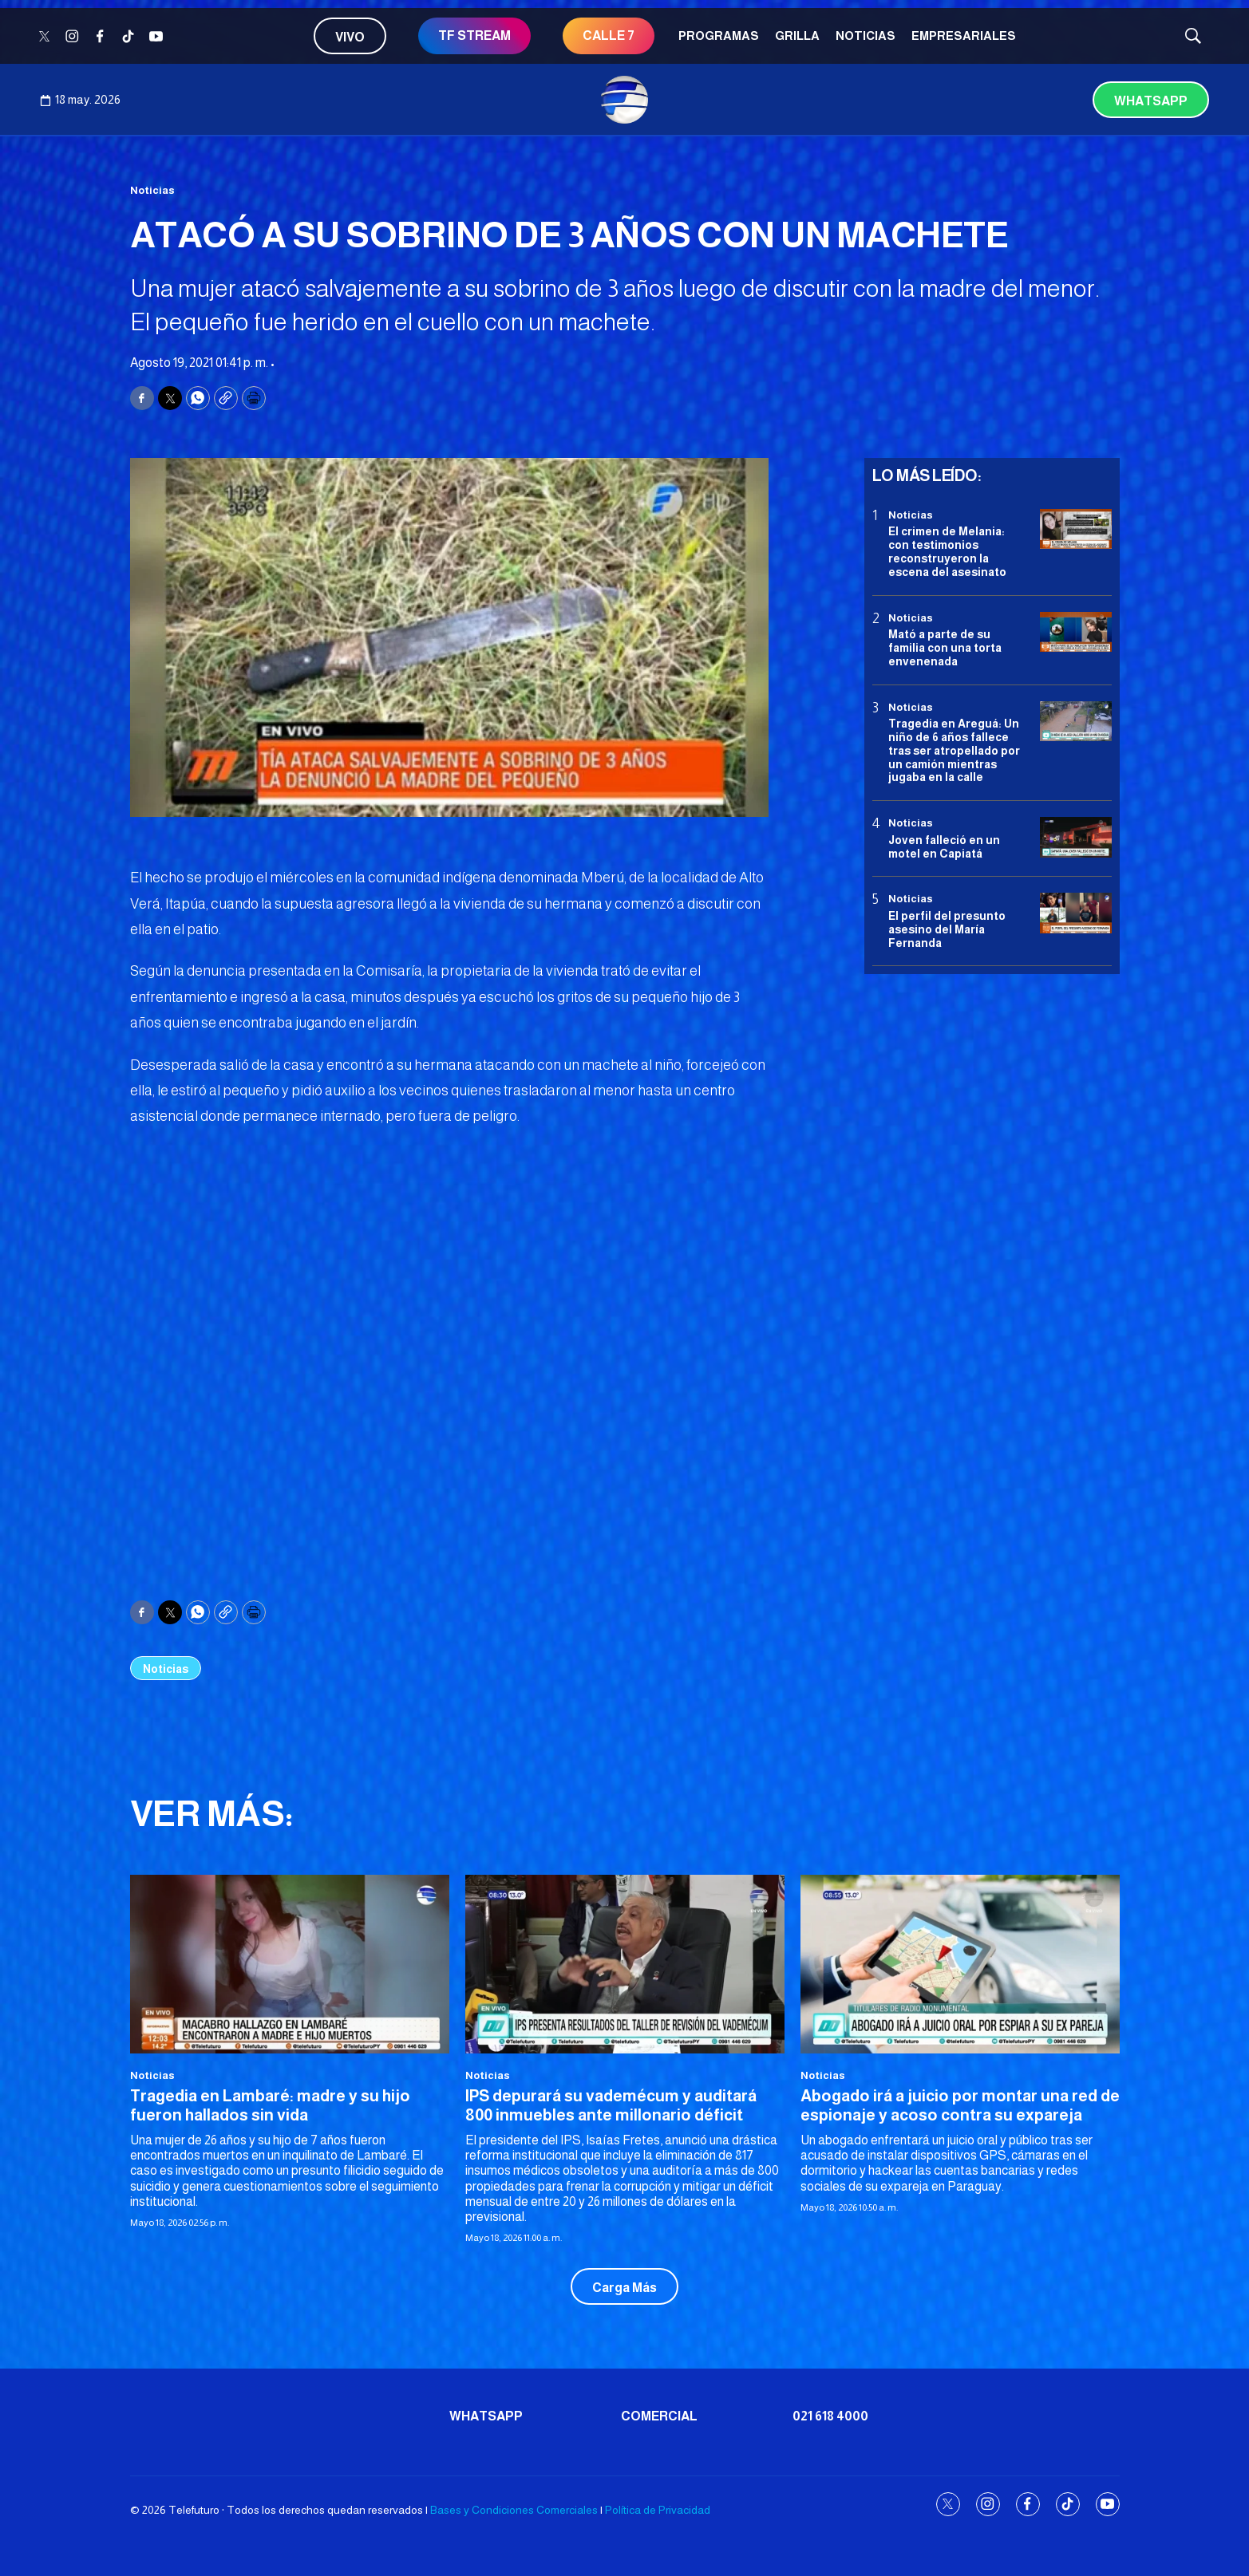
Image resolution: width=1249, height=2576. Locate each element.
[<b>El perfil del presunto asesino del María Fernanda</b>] (1076, 913)
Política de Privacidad (657, 2509)
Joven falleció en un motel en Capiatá (944, 847)
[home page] (625, 100)
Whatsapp (1151, 101)
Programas (718, 35)
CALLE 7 (608, 35)
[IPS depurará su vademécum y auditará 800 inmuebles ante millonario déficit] (625, 1964)
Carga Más (624, 2287)
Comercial (659, 2416)
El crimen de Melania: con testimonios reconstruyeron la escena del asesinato (947, 551)
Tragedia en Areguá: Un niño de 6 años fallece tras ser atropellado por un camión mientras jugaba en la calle (954, 750)
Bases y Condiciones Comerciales (514, 2509)
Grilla (797, 35)
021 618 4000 (830, 2416)
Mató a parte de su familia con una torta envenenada (945, 648)
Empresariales (963, 35)
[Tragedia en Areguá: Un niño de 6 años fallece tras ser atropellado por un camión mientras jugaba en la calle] (1076, 721)
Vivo (350, 37)
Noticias (865, 35)
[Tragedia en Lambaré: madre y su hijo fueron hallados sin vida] (289, 1964)
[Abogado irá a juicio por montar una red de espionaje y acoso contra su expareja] (960, 1964)
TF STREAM (474, 35)
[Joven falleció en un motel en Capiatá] (1076, 837)
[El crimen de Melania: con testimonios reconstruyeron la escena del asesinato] (1076, 529)
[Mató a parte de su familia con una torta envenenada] (1076, 632)
